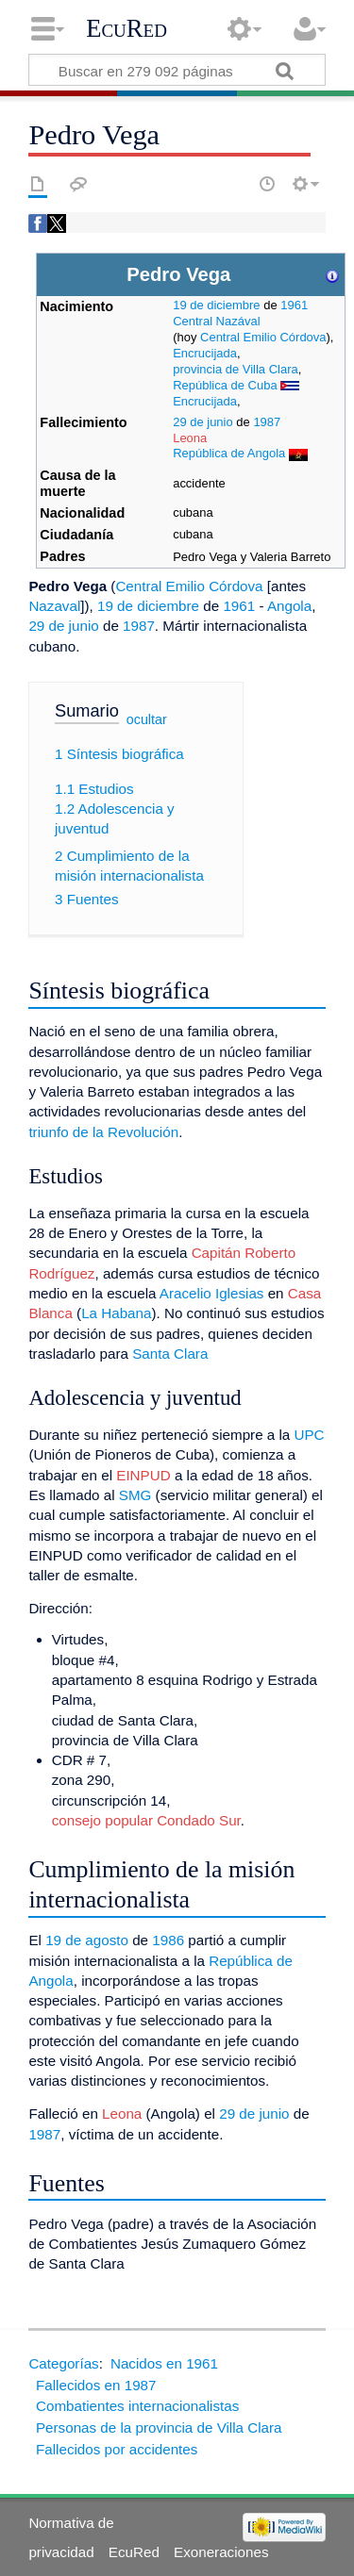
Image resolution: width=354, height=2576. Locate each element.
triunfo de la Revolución (103, 1132)
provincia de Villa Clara (235, 369)
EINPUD (143, 1475)
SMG (135, 1495)
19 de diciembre (216, 305)
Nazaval (54, 606)
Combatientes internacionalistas (137, 2406)
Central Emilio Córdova (263, 337)
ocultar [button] (146, 719)
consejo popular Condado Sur (146, 1820)
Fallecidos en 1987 (96, 2385)
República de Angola (229, 453)
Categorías (63, 2363)
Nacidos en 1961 (164, 2363)
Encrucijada (205, 353)
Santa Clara (170, 1354)
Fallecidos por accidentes (116, 2449)
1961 (294, 305)
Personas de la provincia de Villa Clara (159, 2427)
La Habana (116, 1313)
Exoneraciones (221, 2552)
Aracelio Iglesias (212, 1293)
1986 (168, 1940)
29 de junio (203, 422)
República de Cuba (225, 385)
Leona (190, 438)
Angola (289, 606)
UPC (310, 1435)
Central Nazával (216, 321)
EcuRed (126, 28)
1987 (266, 422)
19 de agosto (86, 1940)
